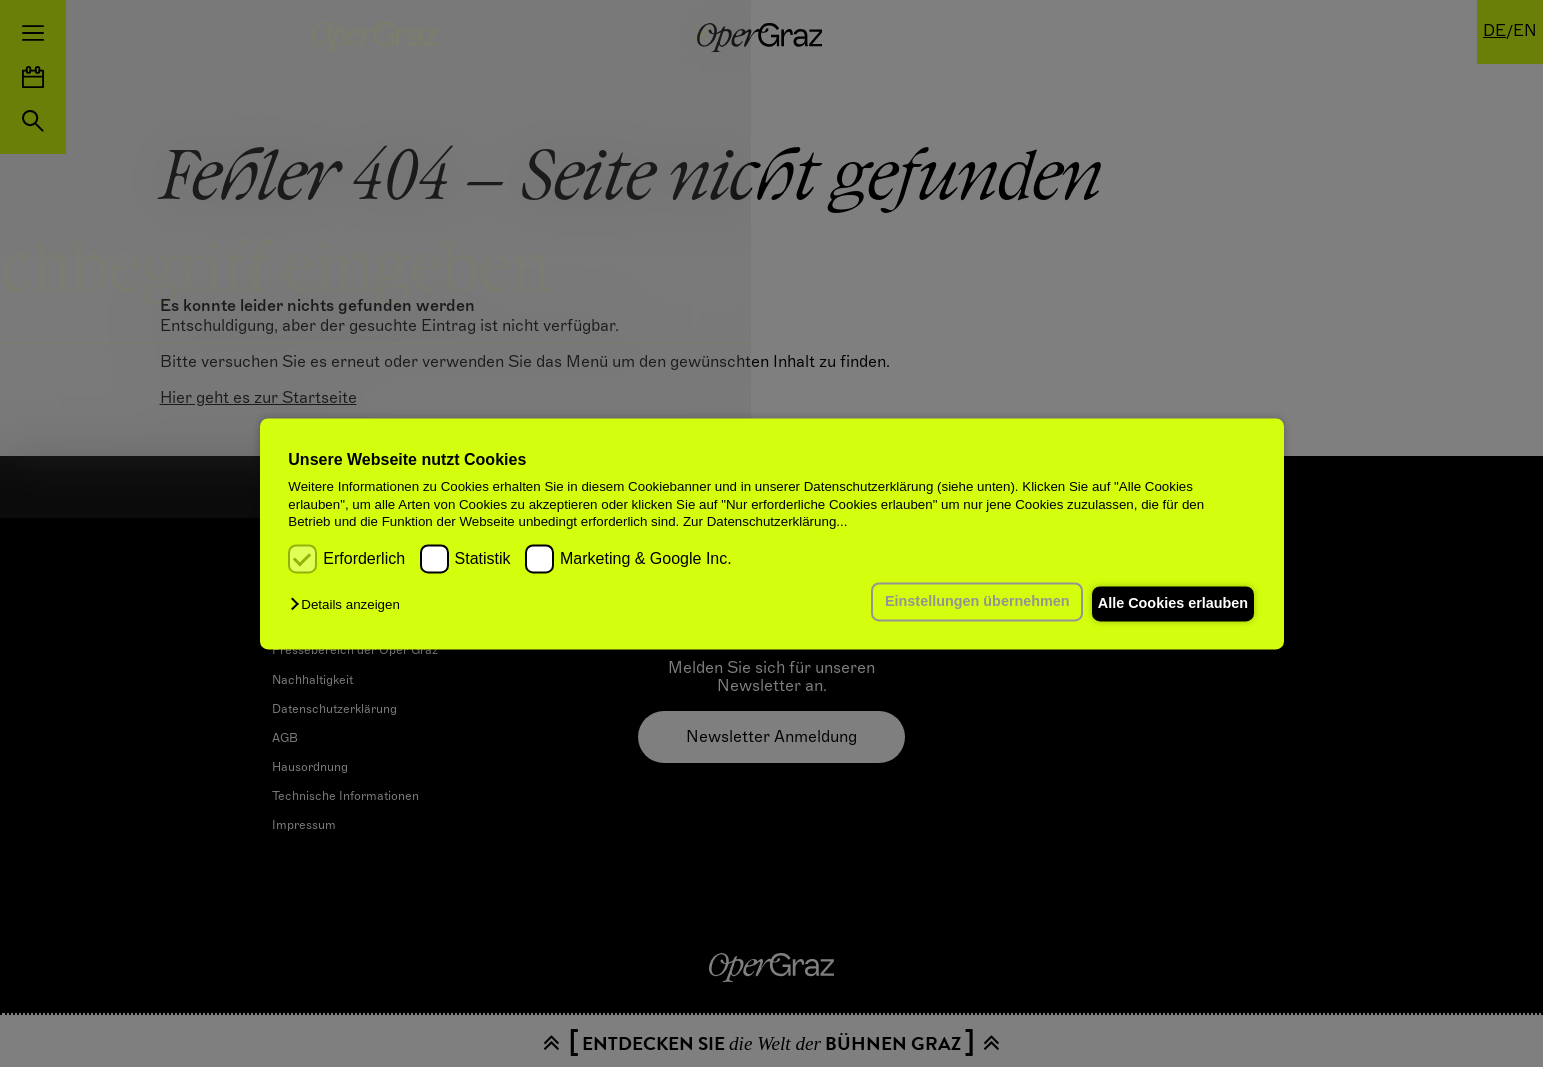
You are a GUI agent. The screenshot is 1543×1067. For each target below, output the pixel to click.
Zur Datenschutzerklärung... (765, 521)
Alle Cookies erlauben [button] (1166, 604)
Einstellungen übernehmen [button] (957, 602)
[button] (349, 605)
